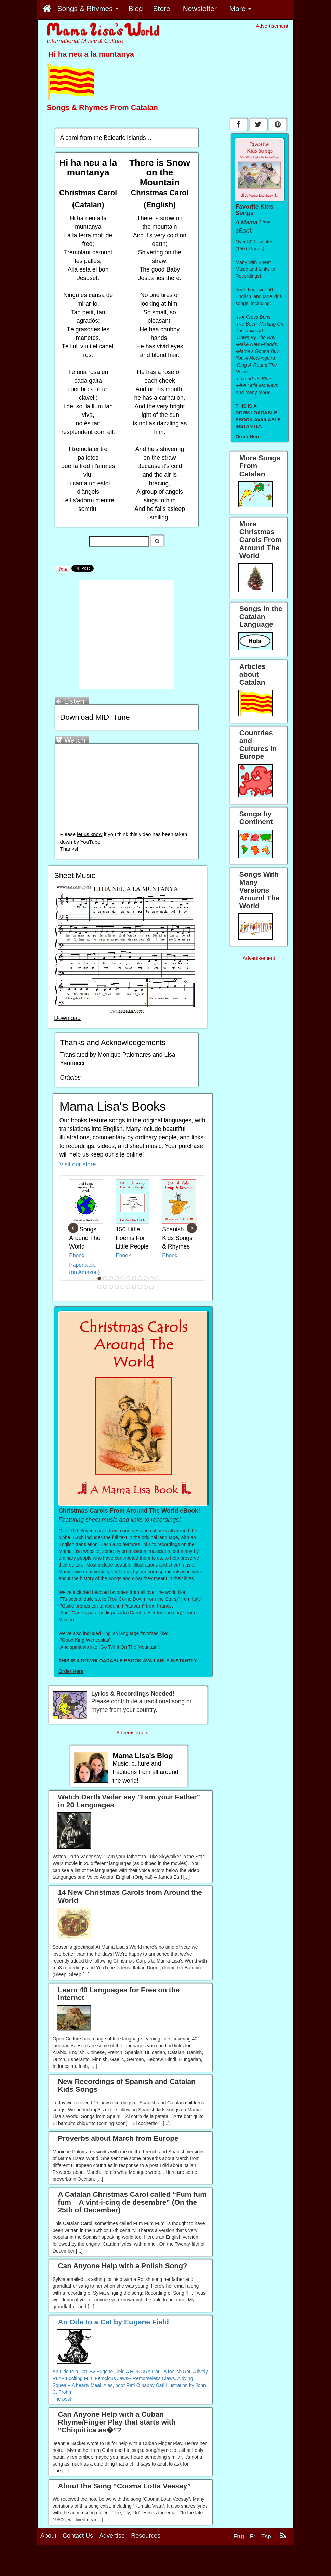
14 (111, 1287)
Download (67, 1018)
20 (146, 1287)
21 (152, 1287)
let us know (89, 834)
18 (134, 1287)
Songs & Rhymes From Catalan (102, 107)
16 (122, 1287)
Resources (145, 2535)
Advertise (112, 2535)
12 (99, 1287)
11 (157, 1278)
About (48, 2535)
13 (105, 1287)
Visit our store (77, 1164)
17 (128, 1287)
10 (152, 1278)
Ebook (76, 1255)
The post (62, 2399)
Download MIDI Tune (95, 717)
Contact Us (78, 2535)
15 (117, 1287)
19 (140, 1287)
